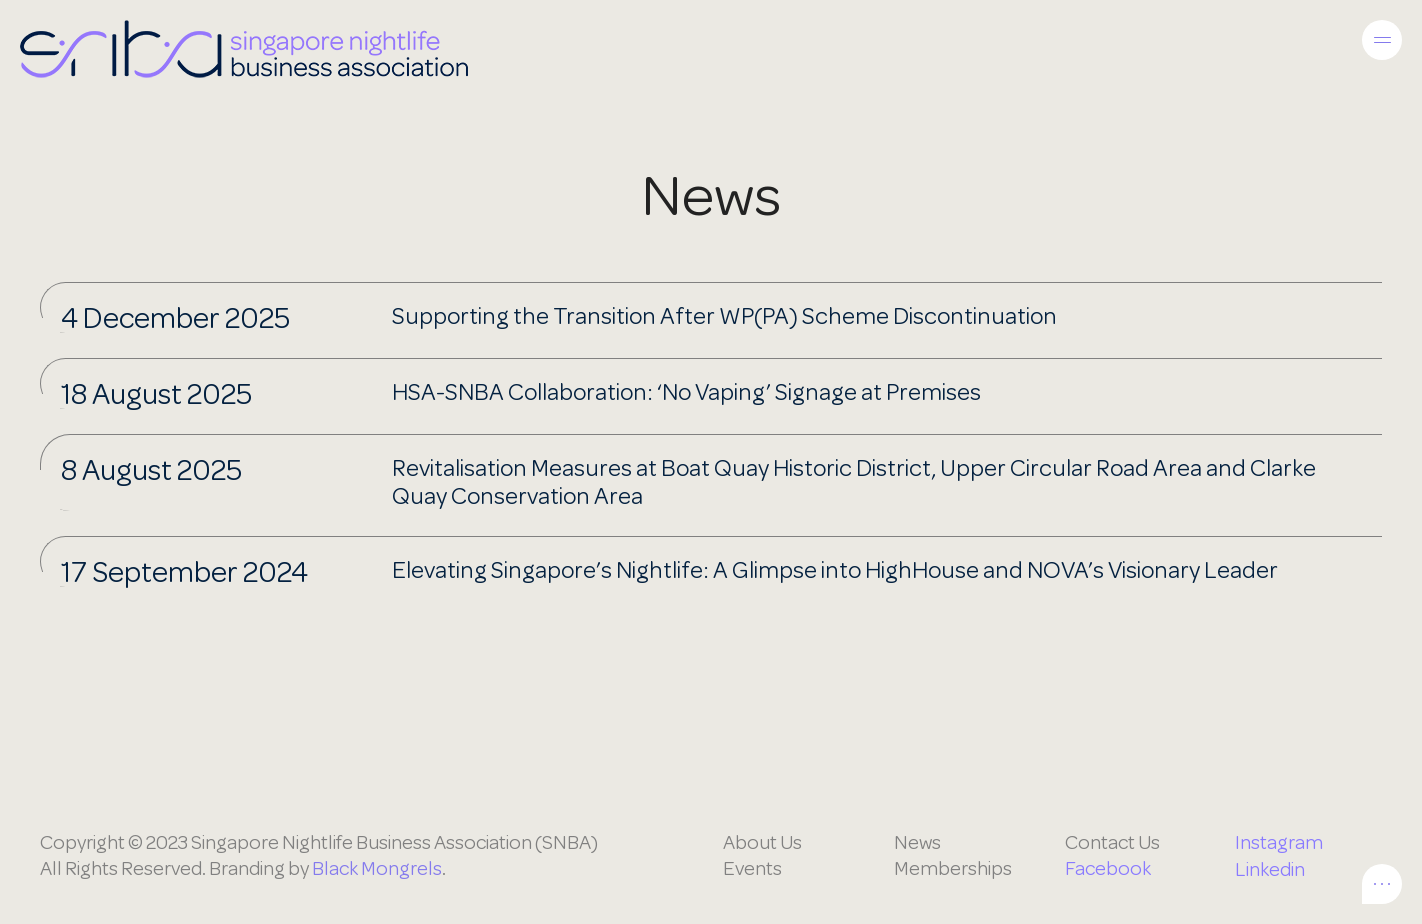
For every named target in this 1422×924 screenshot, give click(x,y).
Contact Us (1112, 842)
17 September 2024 (184, 572)
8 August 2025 (151, 470)
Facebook (1108, 868)
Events (752, 868)
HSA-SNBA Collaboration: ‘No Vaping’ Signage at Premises (686, 392)
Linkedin (1270, 869)
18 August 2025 (156, 394)
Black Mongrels (377, 868)
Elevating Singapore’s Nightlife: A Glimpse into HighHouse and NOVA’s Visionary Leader (835, 570)
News (917, 842)
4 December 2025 (175, 318)
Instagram (1279, 842)
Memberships (953, 868)
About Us (762, 842)
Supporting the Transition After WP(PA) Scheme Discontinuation (724, 316)
